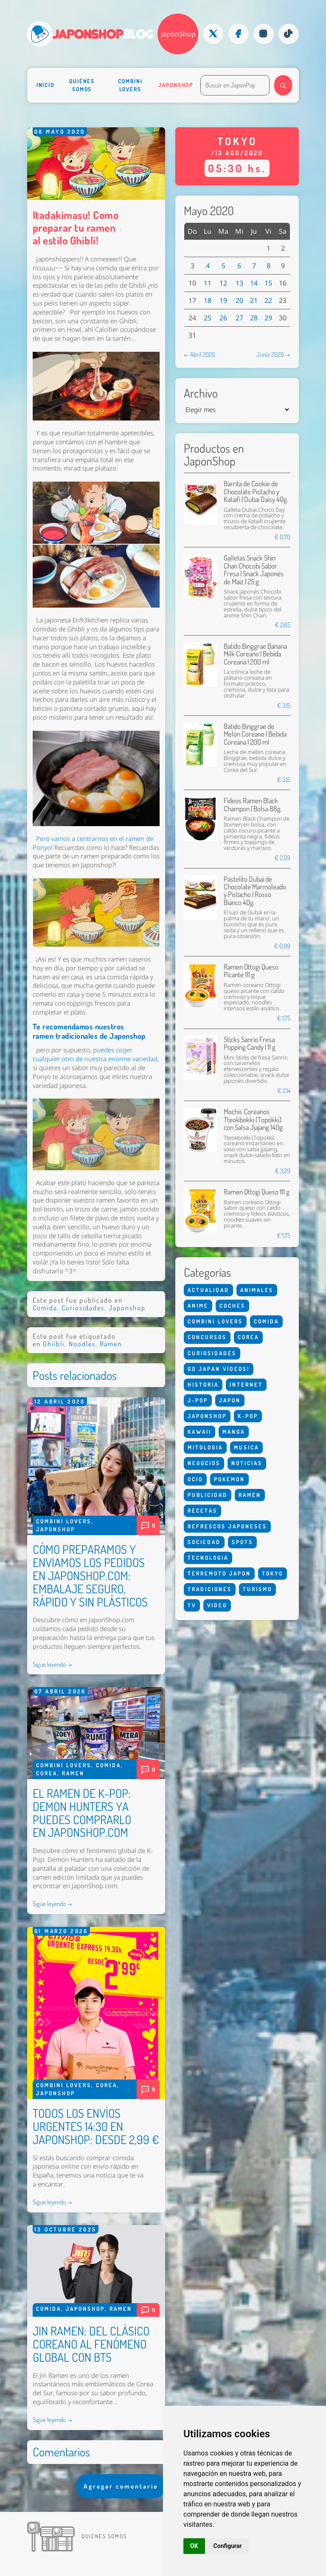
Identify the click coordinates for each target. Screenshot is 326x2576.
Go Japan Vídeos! (219, 1368)
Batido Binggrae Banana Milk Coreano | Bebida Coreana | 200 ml (255, 654)
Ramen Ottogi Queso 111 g (256, 1191)
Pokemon (229, 1479)
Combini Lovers (130, 85)
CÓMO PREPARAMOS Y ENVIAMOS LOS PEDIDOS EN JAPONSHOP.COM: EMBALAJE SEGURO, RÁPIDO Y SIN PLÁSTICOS (90, 1575)
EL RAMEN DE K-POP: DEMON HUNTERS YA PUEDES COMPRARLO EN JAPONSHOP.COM (82, 1813)
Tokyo (272, 1573)
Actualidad (208, 1290)
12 (223, 283)
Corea (46, 1773)
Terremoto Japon (219, 1573)
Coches (232, 1305)
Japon (230, 1400)
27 (239, 317)
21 (254, 300)
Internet (246, 1384)
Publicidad (208, 1494)
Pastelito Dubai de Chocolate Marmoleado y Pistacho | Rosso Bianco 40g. (255, 891)
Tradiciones (210, 1589)
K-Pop (248, 1416)
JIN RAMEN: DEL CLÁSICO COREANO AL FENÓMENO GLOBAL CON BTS (91, 2344)
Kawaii (199, 1431)
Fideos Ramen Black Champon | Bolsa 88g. (253, 804)
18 (207, 300)
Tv (192, 1605)
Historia (203, 1384)
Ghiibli (54, 1344)
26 (223, 317)
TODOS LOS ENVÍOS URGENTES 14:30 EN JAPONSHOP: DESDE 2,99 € (96, 2126)
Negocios (204, 1463)
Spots (242, 1542)
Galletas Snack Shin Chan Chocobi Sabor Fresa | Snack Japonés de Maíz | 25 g (254, 569)
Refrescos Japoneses (227, 1526)
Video (217, 1605)
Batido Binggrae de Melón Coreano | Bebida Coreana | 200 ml (255, 734)
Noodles (82, 1344)
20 (239, 300)
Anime (198, 1305)
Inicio (46, 84)
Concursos (207, 1337)
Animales (256, 1290)
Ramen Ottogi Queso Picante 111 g (251, 970)
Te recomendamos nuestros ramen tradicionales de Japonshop (89, 1031)
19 (223, 300)
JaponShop (178, 34)
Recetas (202, 1510)
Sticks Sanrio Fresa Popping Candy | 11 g (249, 1043)
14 (254, 283)
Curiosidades (83, 1307)
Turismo (257, 1589)
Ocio (195, 1479)
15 (268, 283)
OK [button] (194, 2545)
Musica (246, 1447)
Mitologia (205, 1447)
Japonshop (175, 84)
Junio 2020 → (273, 354)
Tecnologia (208, 1557)
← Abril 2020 (199, 354)
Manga (233, 1431)
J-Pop (198, 1400)
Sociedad (204, 1542)
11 (207, 283)
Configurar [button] (228, 2545)
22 (268, 300)
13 (239, 283)
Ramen (111, 1344)
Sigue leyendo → (52, 1664)
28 (254, 317)
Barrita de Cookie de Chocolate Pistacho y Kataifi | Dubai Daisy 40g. (256, 491)
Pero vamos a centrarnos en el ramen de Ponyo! (93, 843)
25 (207, 317)
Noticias (246, 1463)
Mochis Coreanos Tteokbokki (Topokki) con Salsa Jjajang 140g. (254, 1119)
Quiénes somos (82, 85)
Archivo (201, 393)
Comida (45, 1307)
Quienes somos (104, 2536)
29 (268, 317)
